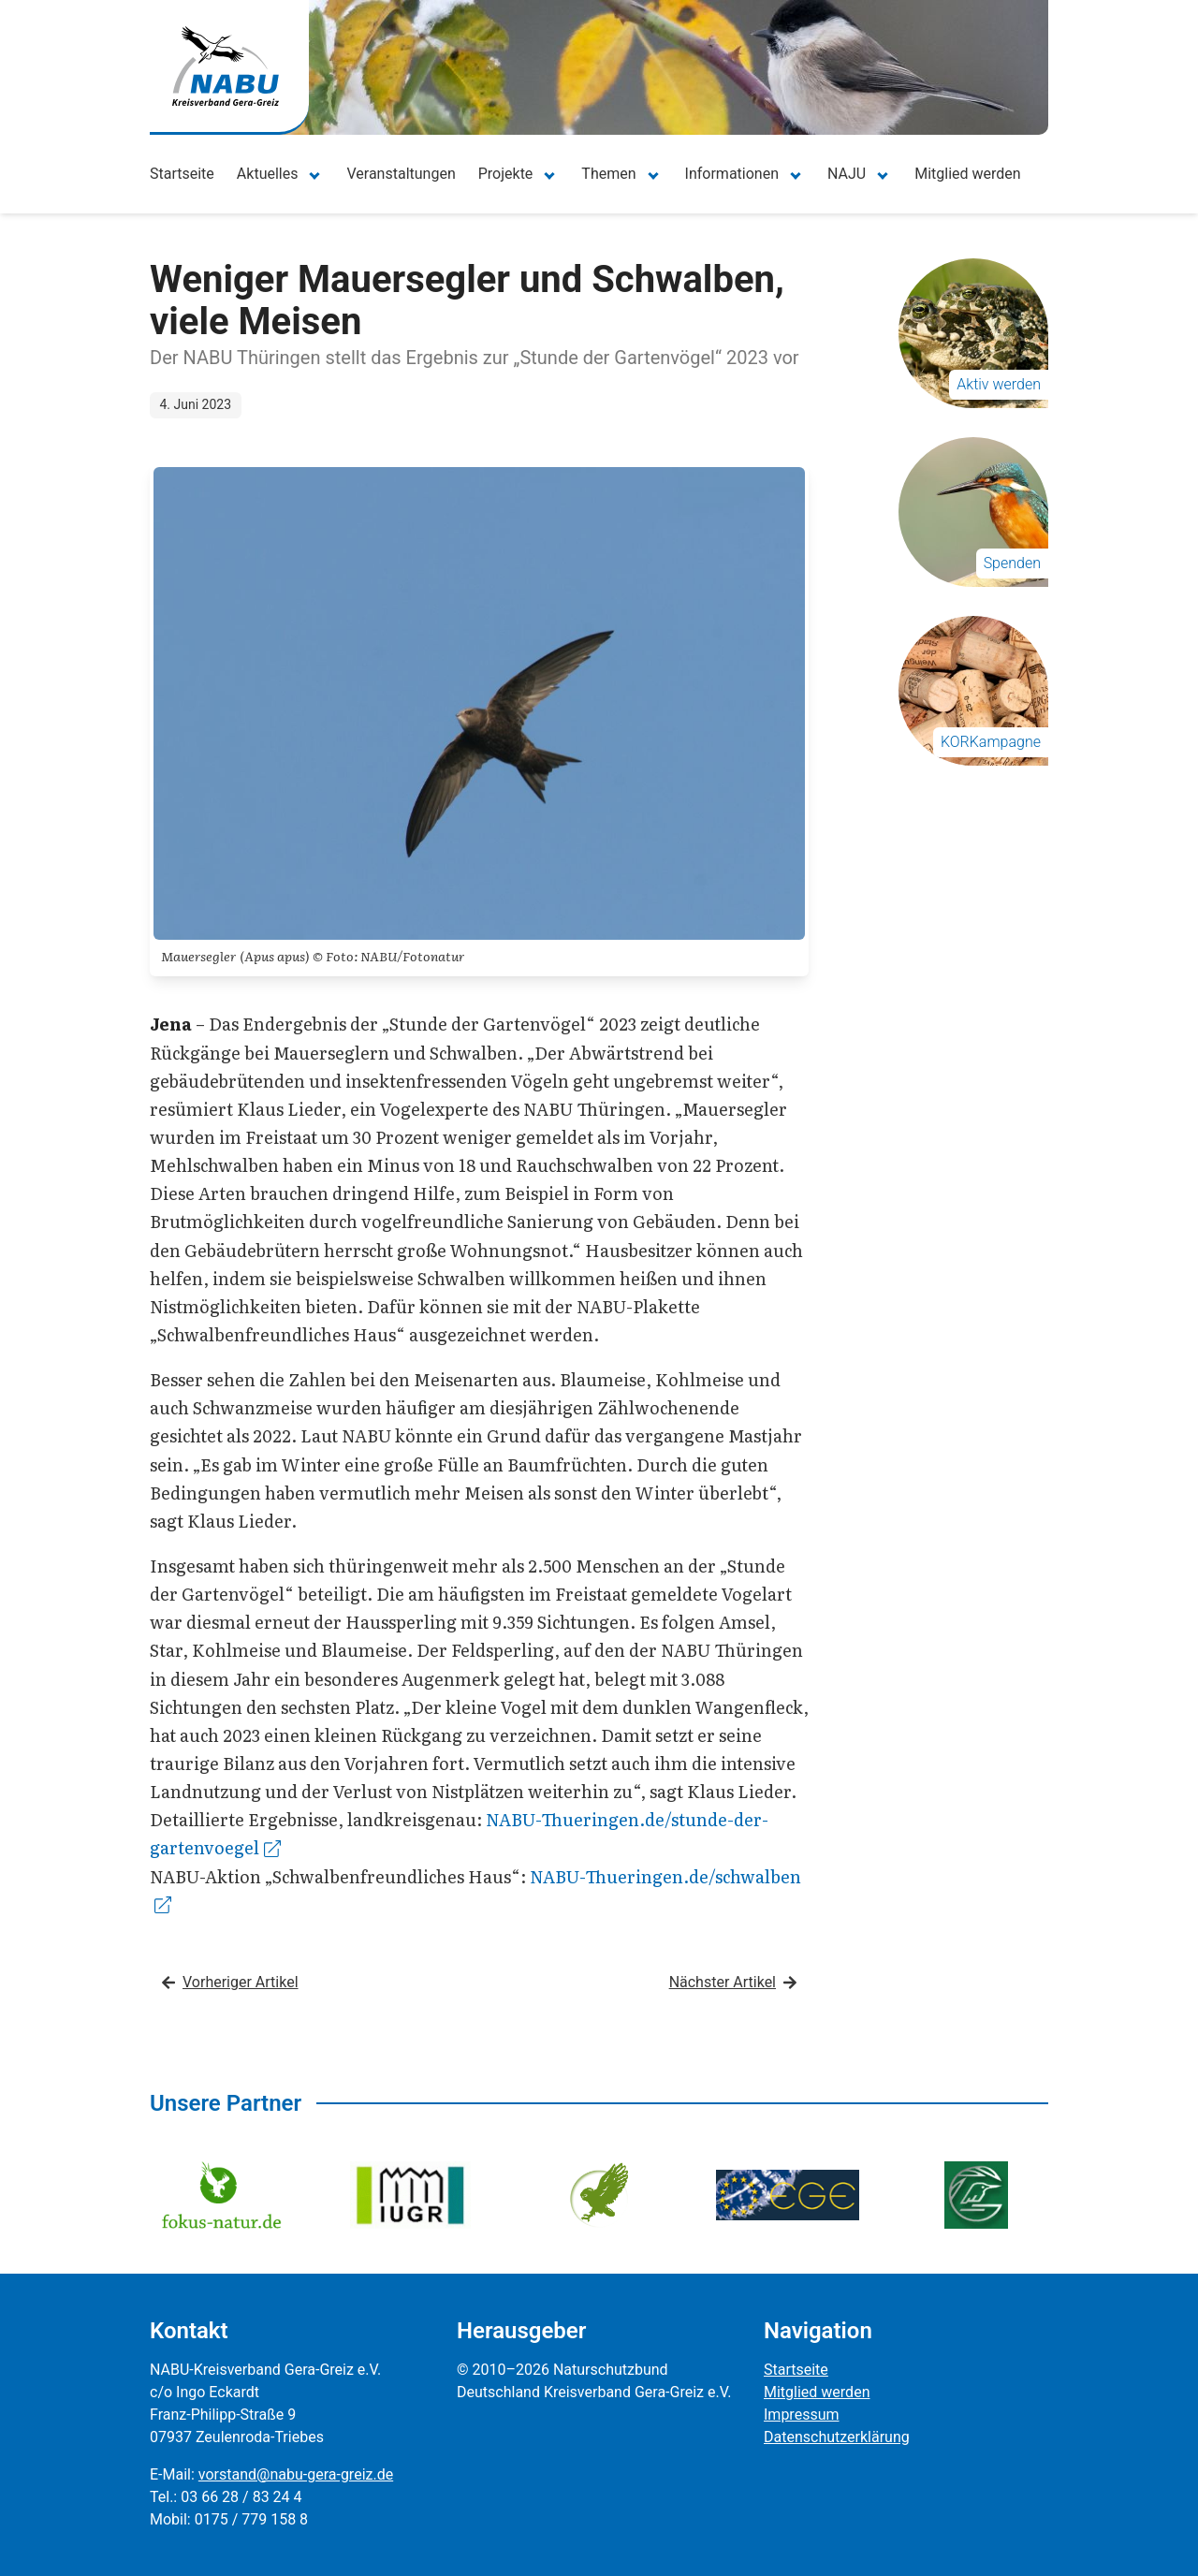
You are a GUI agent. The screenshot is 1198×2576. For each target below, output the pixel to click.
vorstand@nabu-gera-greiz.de (295, 2474)
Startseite (182, 174)
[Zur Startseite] (225, 66)
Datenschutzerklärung (837, 2437)
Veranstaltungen (400, 174)
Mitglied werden (967, 174)
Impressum (802, 2414)
